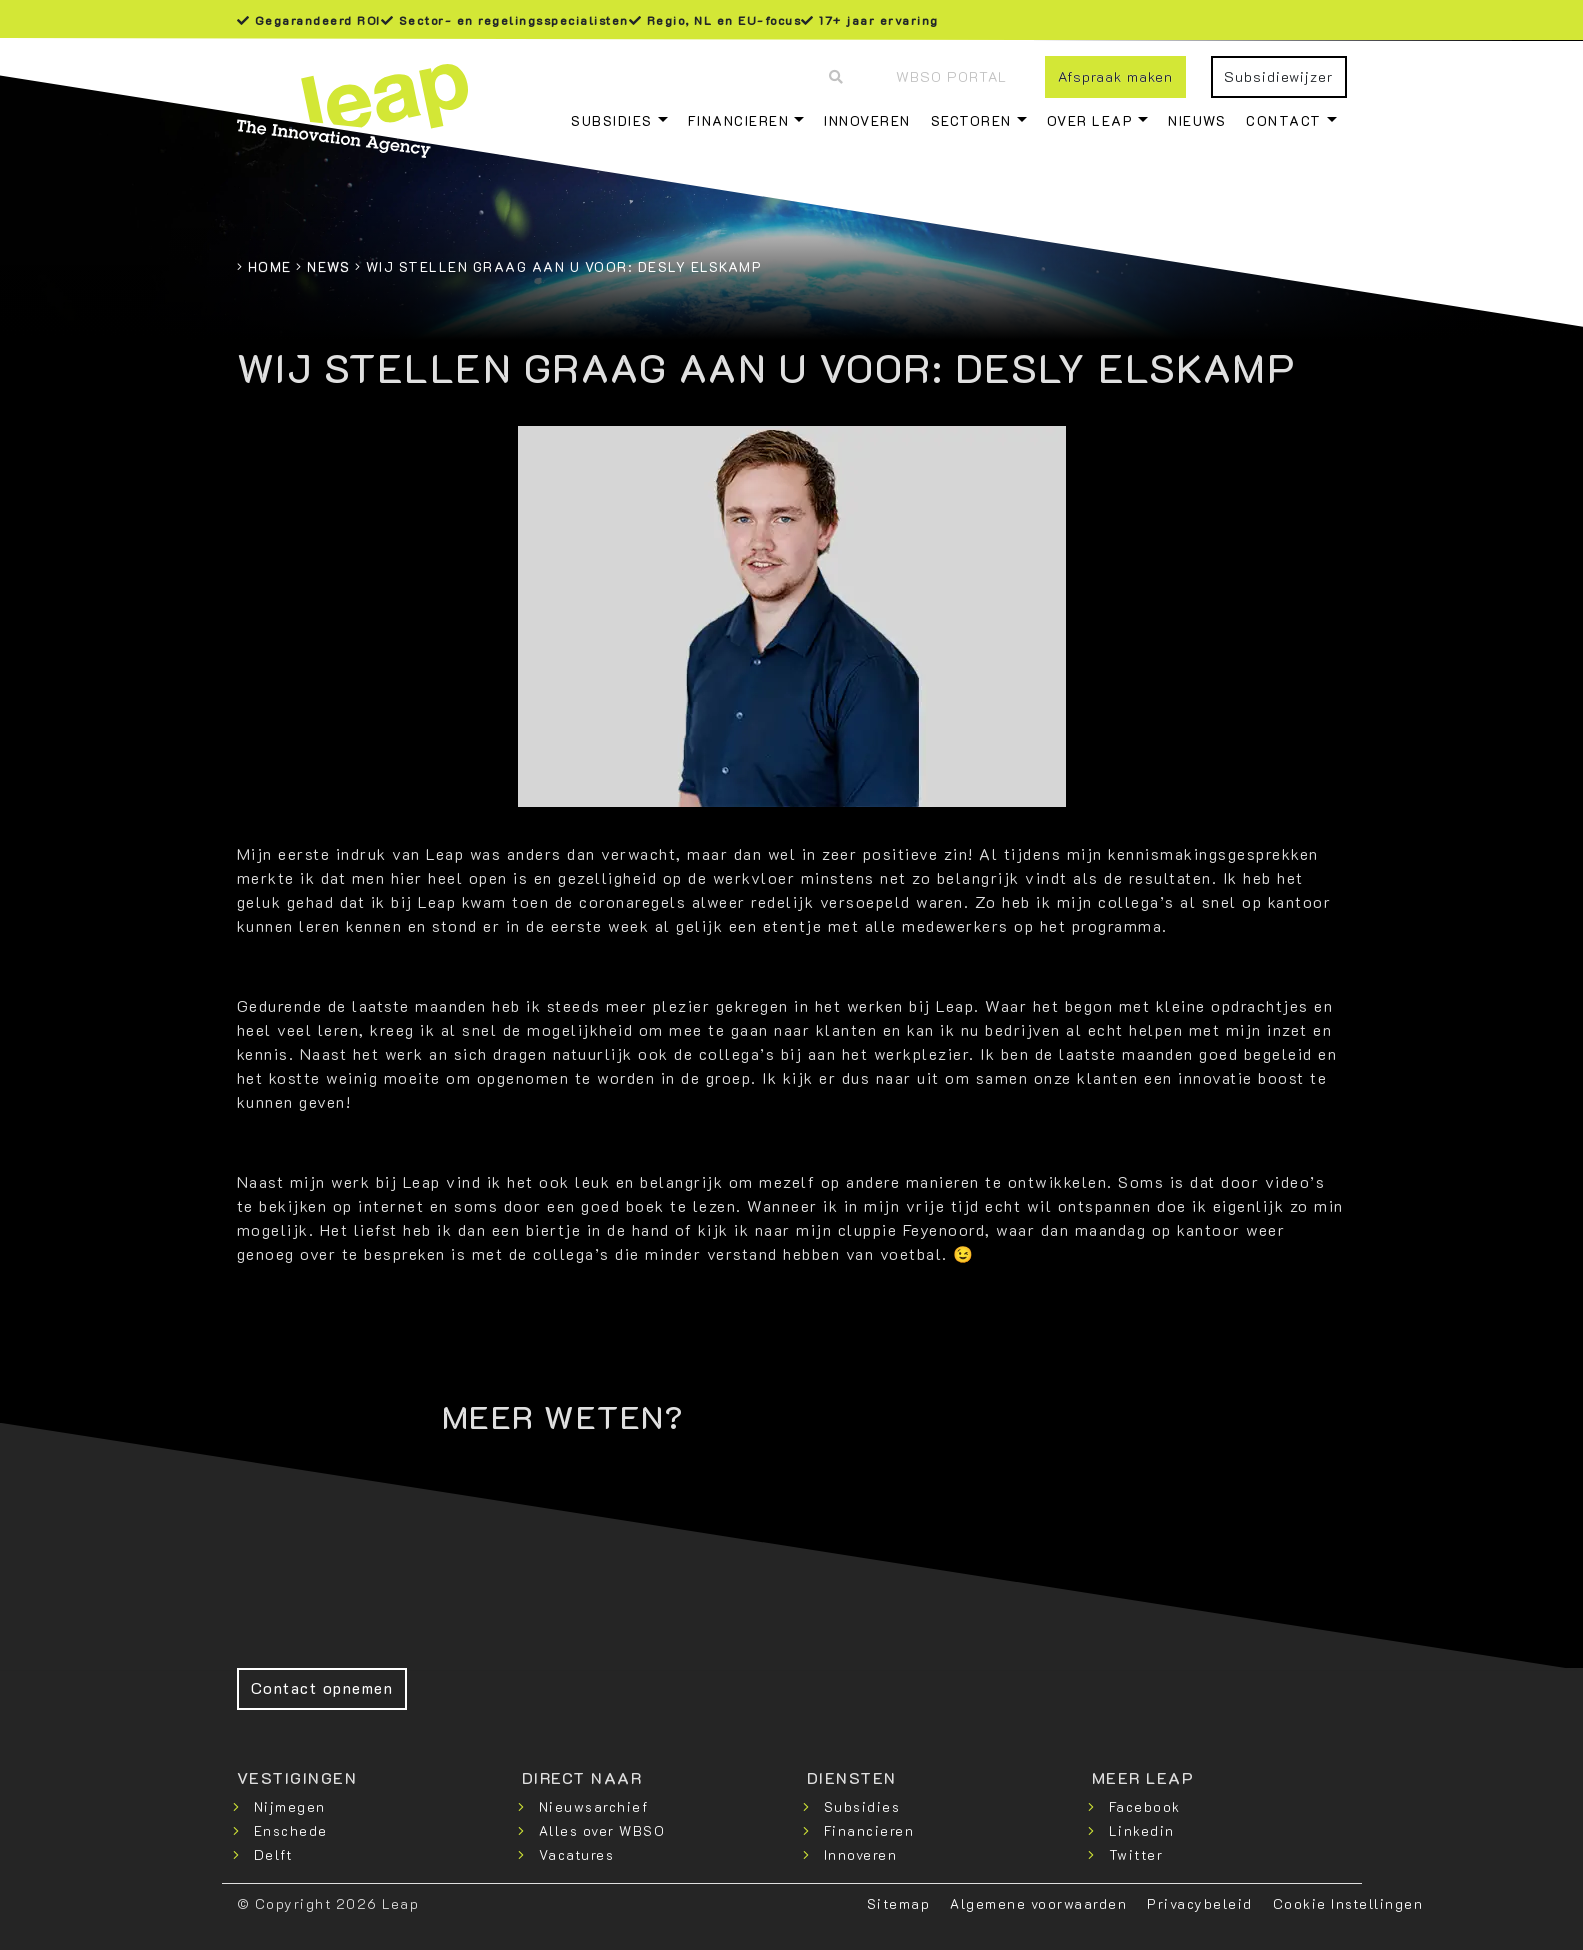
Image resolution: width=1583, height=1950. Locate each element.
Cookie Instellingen (1348, 1903)
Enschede (291, 1830)
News (328, 266)
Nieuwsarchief (594, 1806)
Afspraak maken (1115, 76)
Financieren (739, 120)
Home (270, 266)
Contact (1284, 120)
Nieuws (1197, 120)
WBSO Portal (951, 76)
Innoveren (867, 120)
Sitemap (899, 1903)
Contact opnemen (322, 1687)
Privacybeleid (1200, 1903)
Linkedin (1142, 1830)
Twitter (1136, 1854)
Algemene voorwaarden (1038, 1903)
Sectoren (971, 120)
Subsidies (612, 120)
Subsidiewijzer (1278, 76)
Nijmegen (290, 1806)
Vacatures (577, 1854)
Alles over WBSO (602, 1830)
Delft (273, 1854)
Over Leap (1090, 120)
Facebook (1145, 1806)
